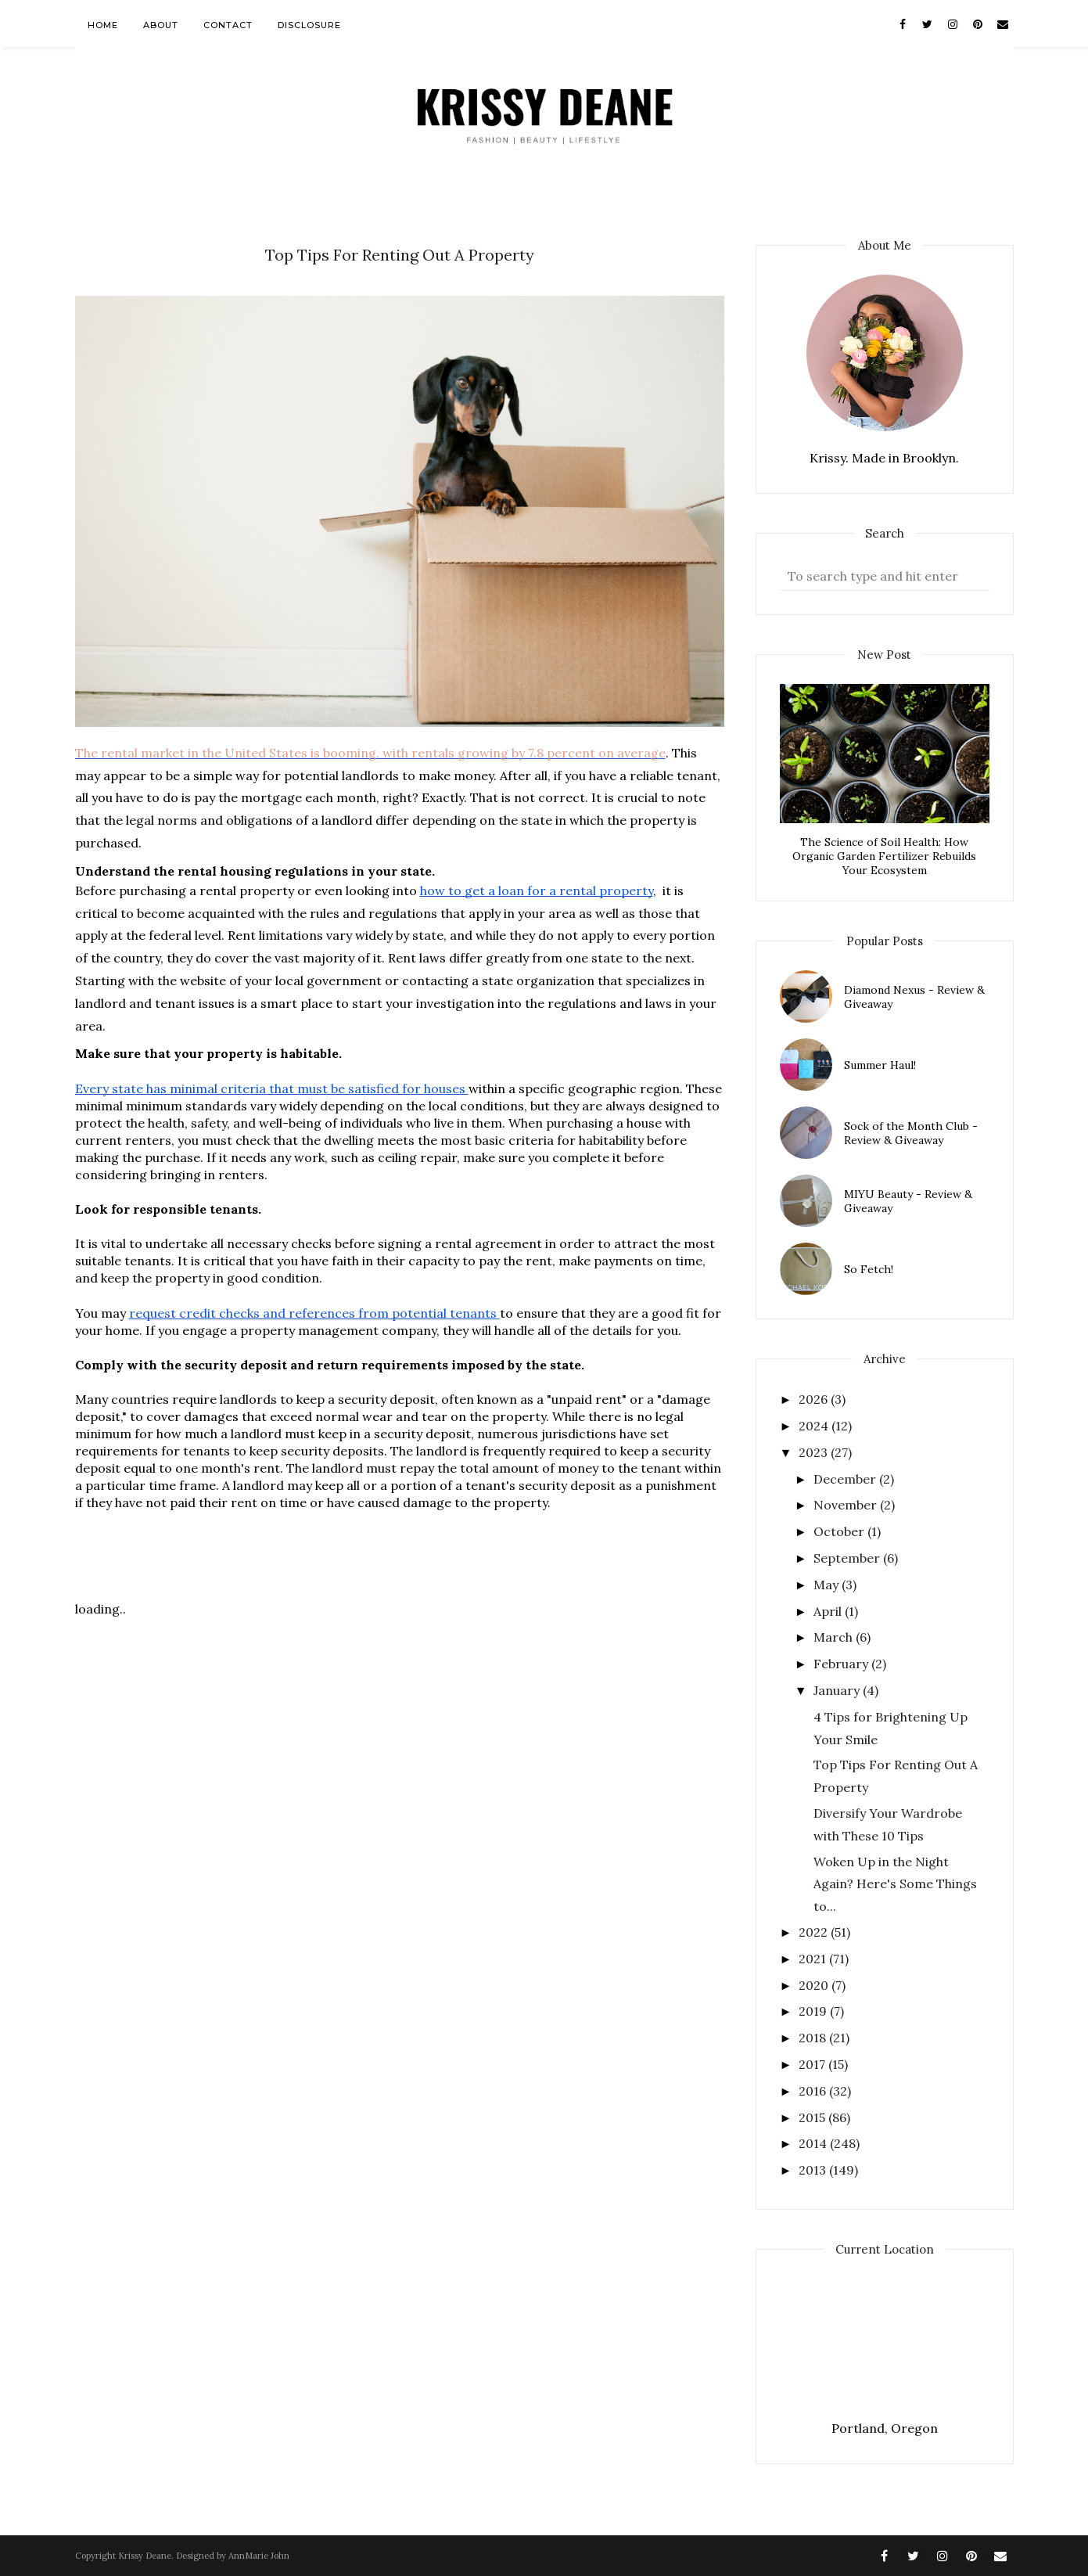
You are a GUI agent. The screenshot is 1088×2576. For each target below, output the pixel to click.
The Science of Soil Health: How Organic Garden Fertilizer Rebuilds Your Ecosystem (884, 856)
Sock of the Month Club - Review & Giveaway (911, 1133)
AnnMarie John (258, 2555)
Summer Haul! (880, 1065)
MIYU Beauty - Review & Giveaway (908, 1201)
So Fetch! (868, 1269)
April (829, 1611)
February (842, 1663)
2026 (815, 1399)
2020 (815, 1985)
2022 (815, 1932)
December (846, 1479)
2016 (814, 2091)
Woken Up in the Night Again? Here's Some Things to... (895, 1884)
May (827, 1584)
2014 (814, 2143)
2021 (814, 1958)
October (840, 1531)
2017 (813, 2064)
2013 (814, 2170)
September (848, 1558)
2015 (813, 2117)
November (846, 1505)
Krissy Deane (144, 2555)
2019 (814, 2011)
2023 (815, 1452)
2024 (815, 1426)
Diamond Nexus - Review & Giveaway (914, 997)
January (838, 1690)
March (834, 1637)
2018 (814, 2037)
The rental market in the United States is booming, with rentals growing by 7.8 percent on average (370, 753)
